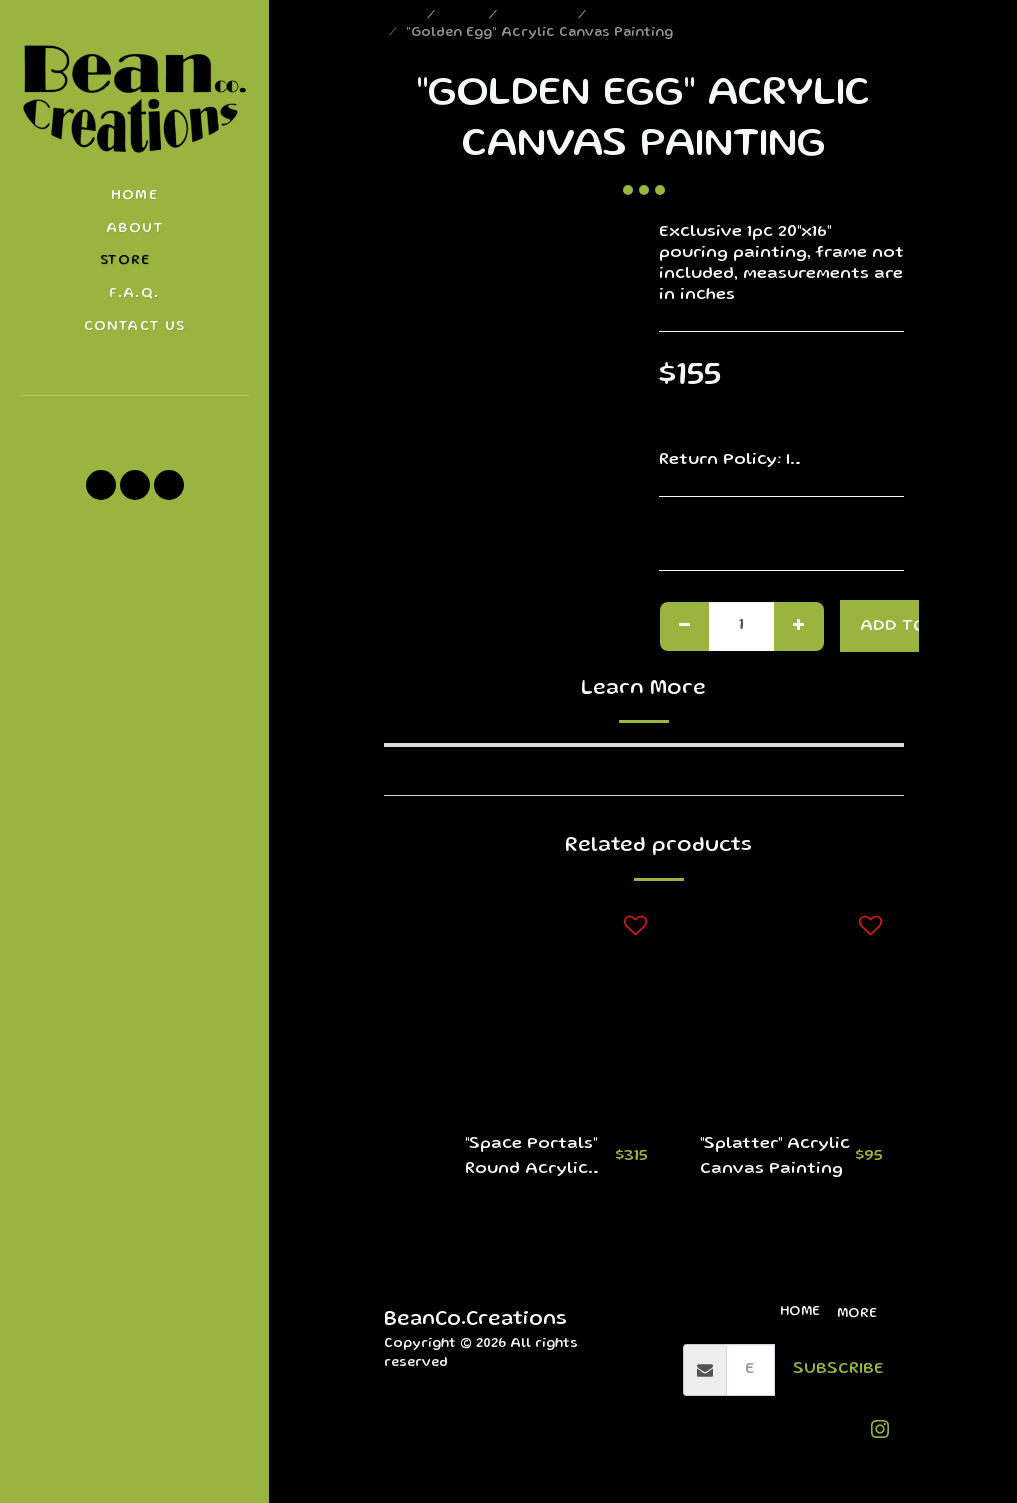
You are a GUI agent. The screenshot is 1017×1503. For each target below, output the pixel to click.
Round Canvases (653, 16)
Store (464, 16)
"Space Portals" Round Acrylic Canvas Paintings (531, 1159)
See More (864, 460)
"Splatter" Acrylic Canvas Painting (775, 1157)
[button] (134, 423)
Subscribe (838, 1369)
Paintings (539, 16)
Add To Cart (918, 626)
